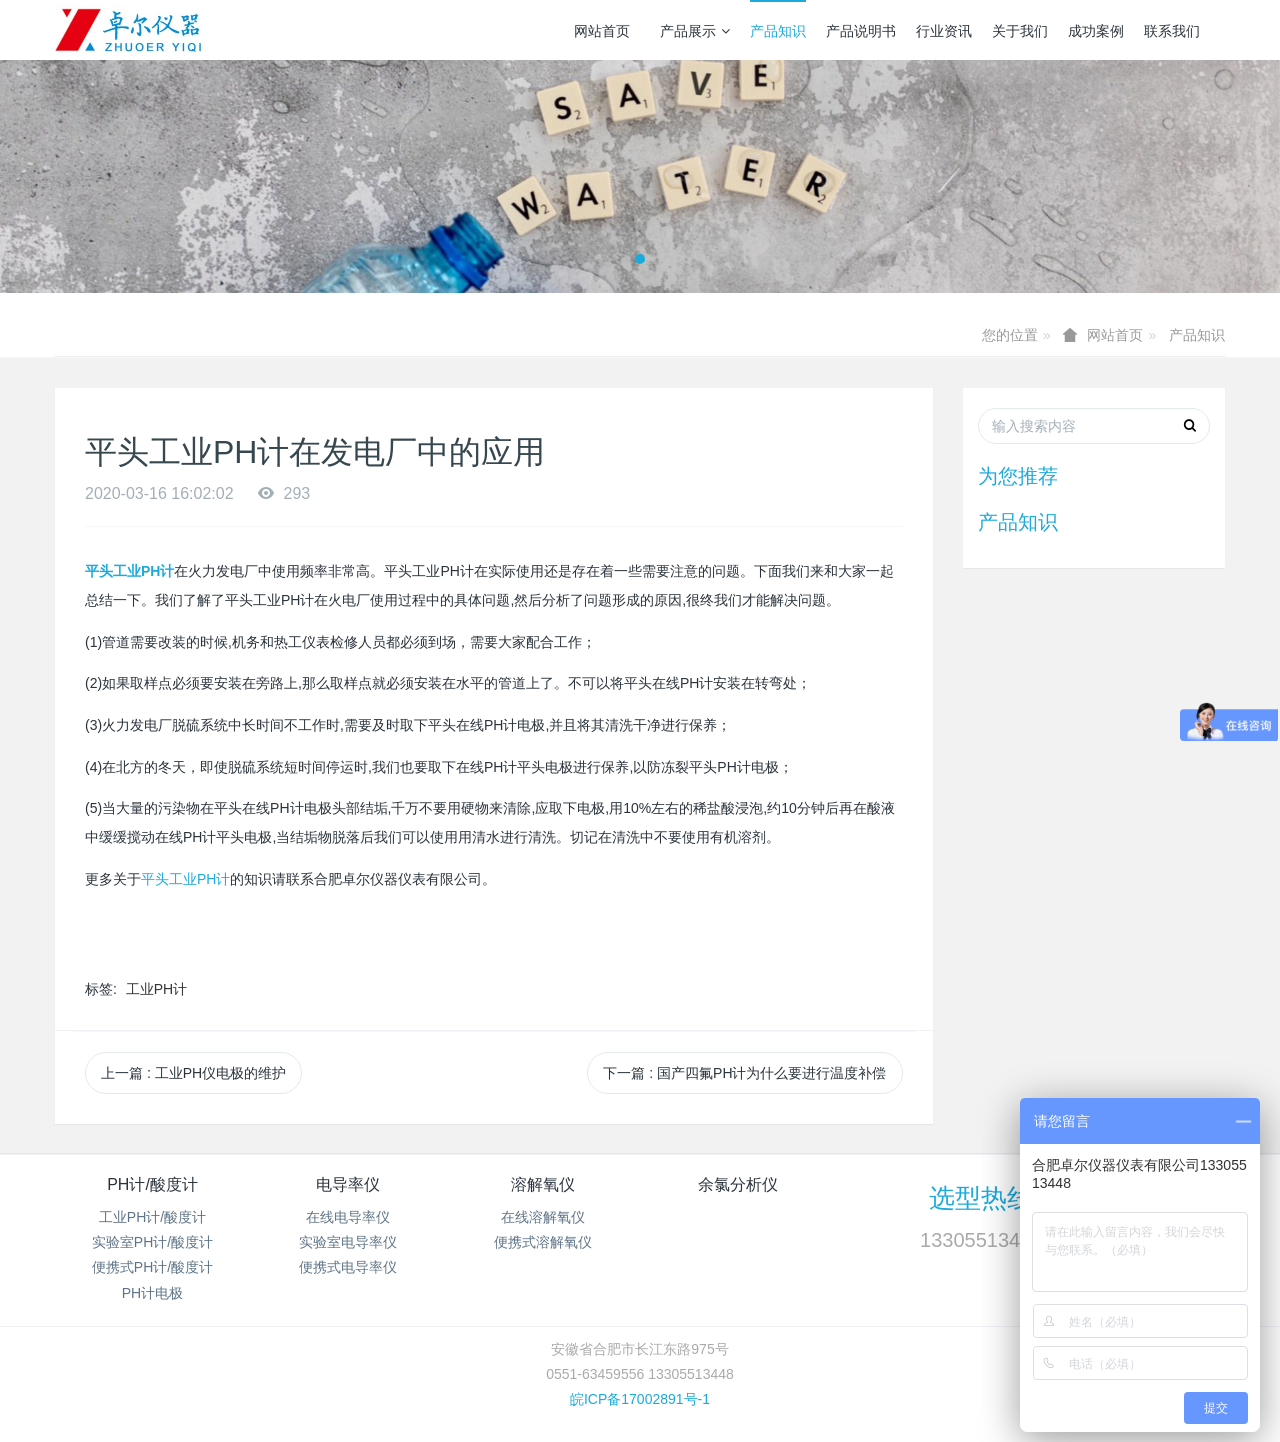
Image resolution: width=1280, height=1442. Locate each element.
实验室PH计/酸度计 (152, 1242)
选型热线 (981, 1198)
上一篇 (193, 1073)
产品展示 (695, 31)
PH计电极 (152, 1293)
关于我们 (1020, 31)
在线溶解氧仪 (543, 1217)
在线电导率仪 (348, 1217)
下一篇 (744, 1073)
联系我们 (1172, 31)
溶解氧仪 (543, 1184)
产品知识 (778, 31)
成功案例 (1096, 31)
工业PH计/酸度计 (152, 1217)
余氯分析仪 (738, 1184)
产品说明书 (861, 31)
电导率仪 (348, 1184)
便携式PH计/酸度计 (152, 1267)
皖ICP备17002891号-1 (640, 1399)
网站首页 (602, 31)
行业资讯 (944, 31)
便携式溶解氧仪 (543, 1242)
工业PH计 (156, 989)
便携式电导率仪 (348, 1267)
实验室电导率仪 (348, 1242)
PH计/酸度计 (152, 1184)
